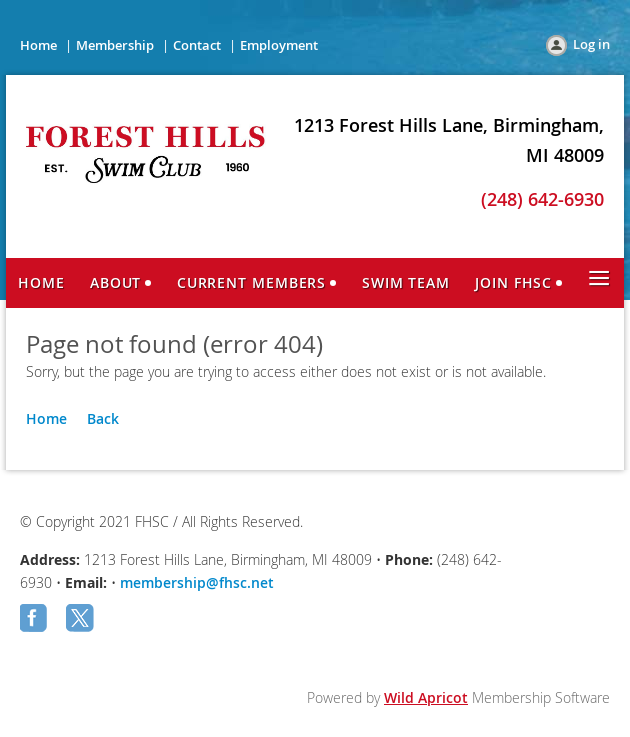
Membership (115, 45)
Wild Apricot (426, 697)
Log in (591, 44)
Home (38, 45)
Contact (197, 45)
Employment (279, 45)
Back (103, 418)
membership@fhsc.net (197, 582)
